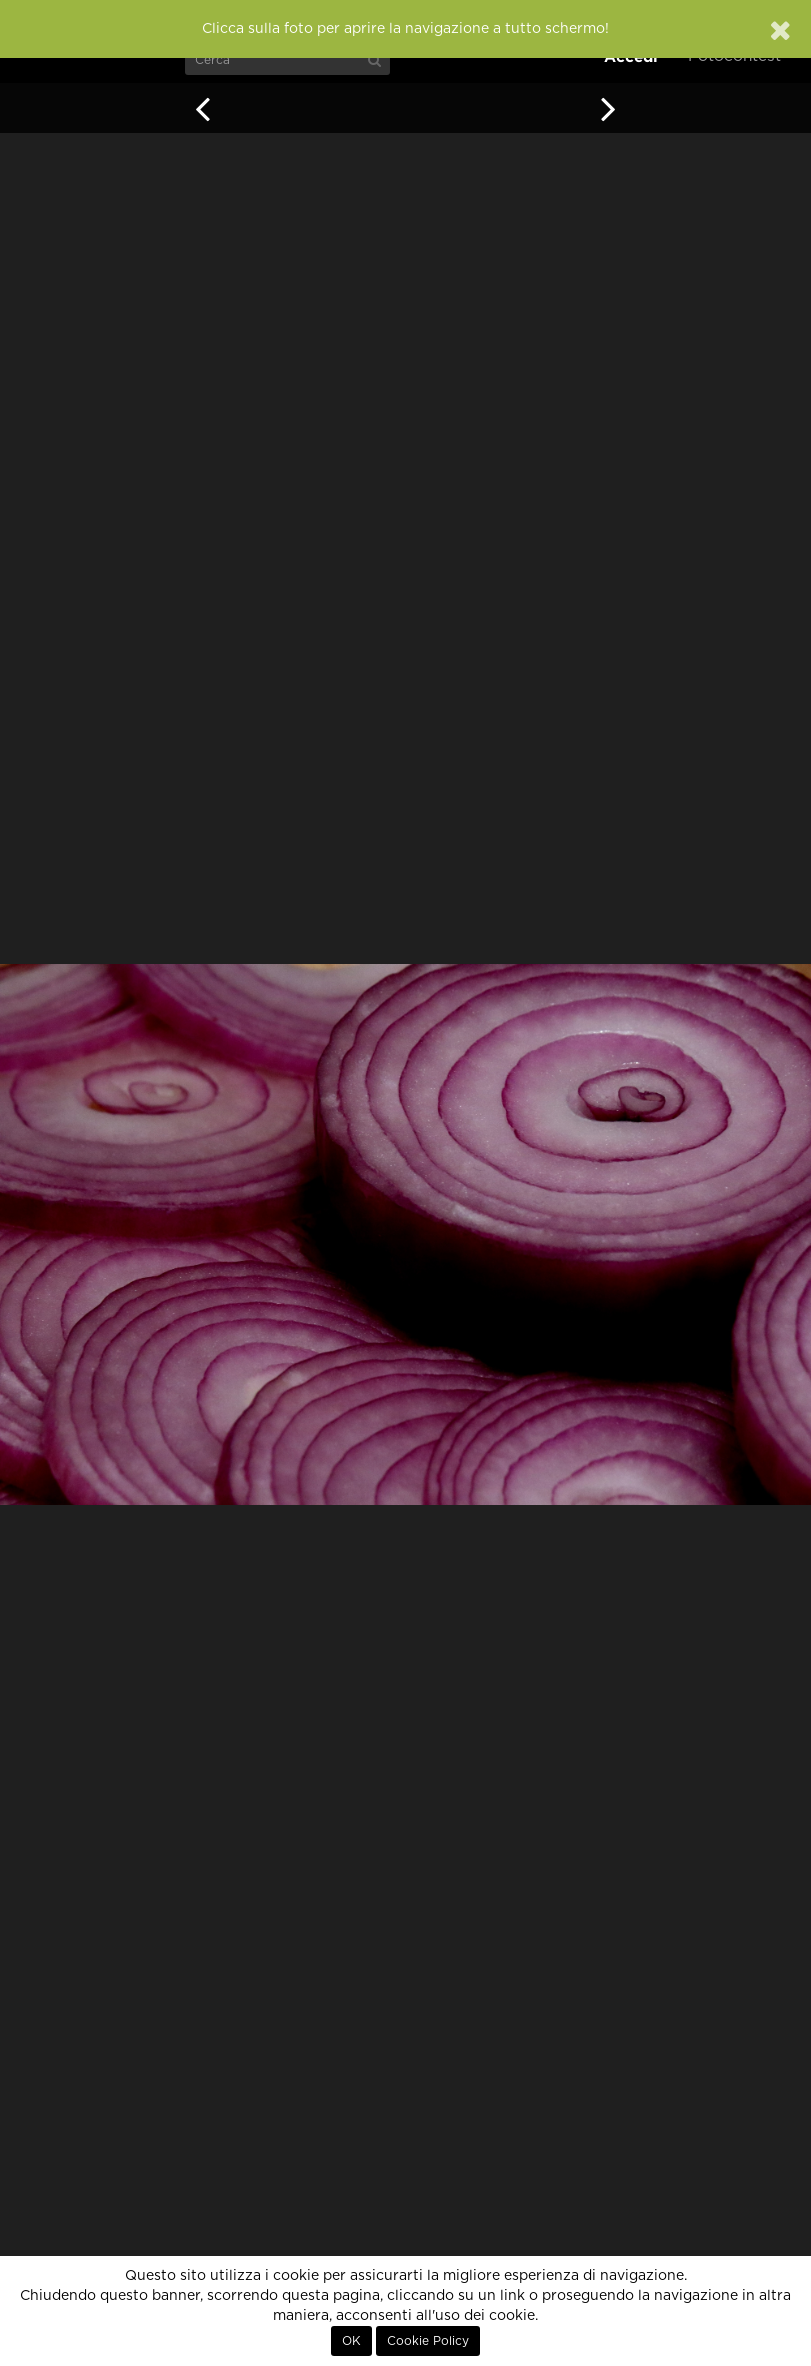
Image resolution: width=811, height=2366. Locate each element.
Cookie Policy (428, 2341)
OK (351, 2341)
